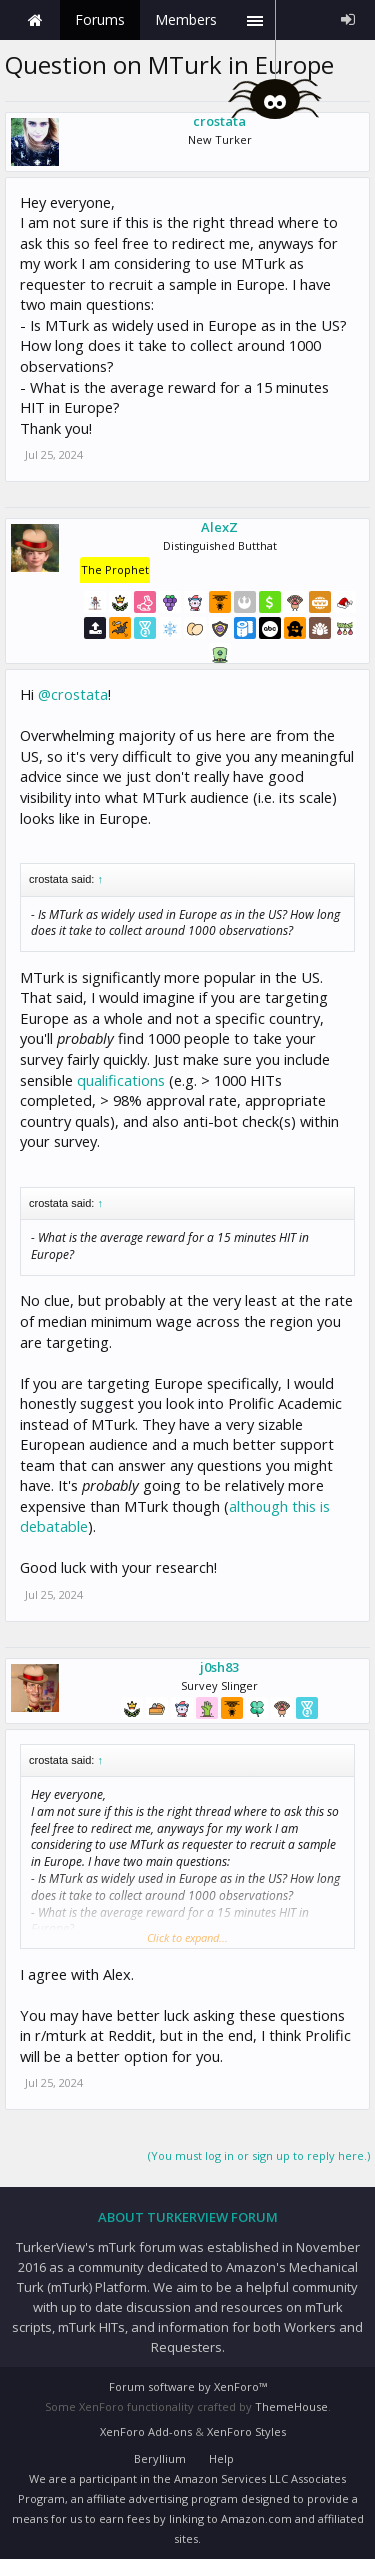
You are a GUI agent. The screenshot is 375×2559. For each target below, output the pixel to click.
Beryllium (160, 2458)
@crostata (73, 694)
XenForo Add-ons (146, 2431)
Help (221, 2458)
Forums (100, 19)
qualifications (121, 1080)
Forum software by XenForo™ (188, 2386)
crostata (219, 121)
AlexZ (219, 527)
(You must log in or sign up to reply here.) (259, 2155)
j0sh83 (219, 1667)
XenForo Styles (246, 2431)
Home (35, 20)
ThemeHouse (291, 2406)
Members (186, 19)
